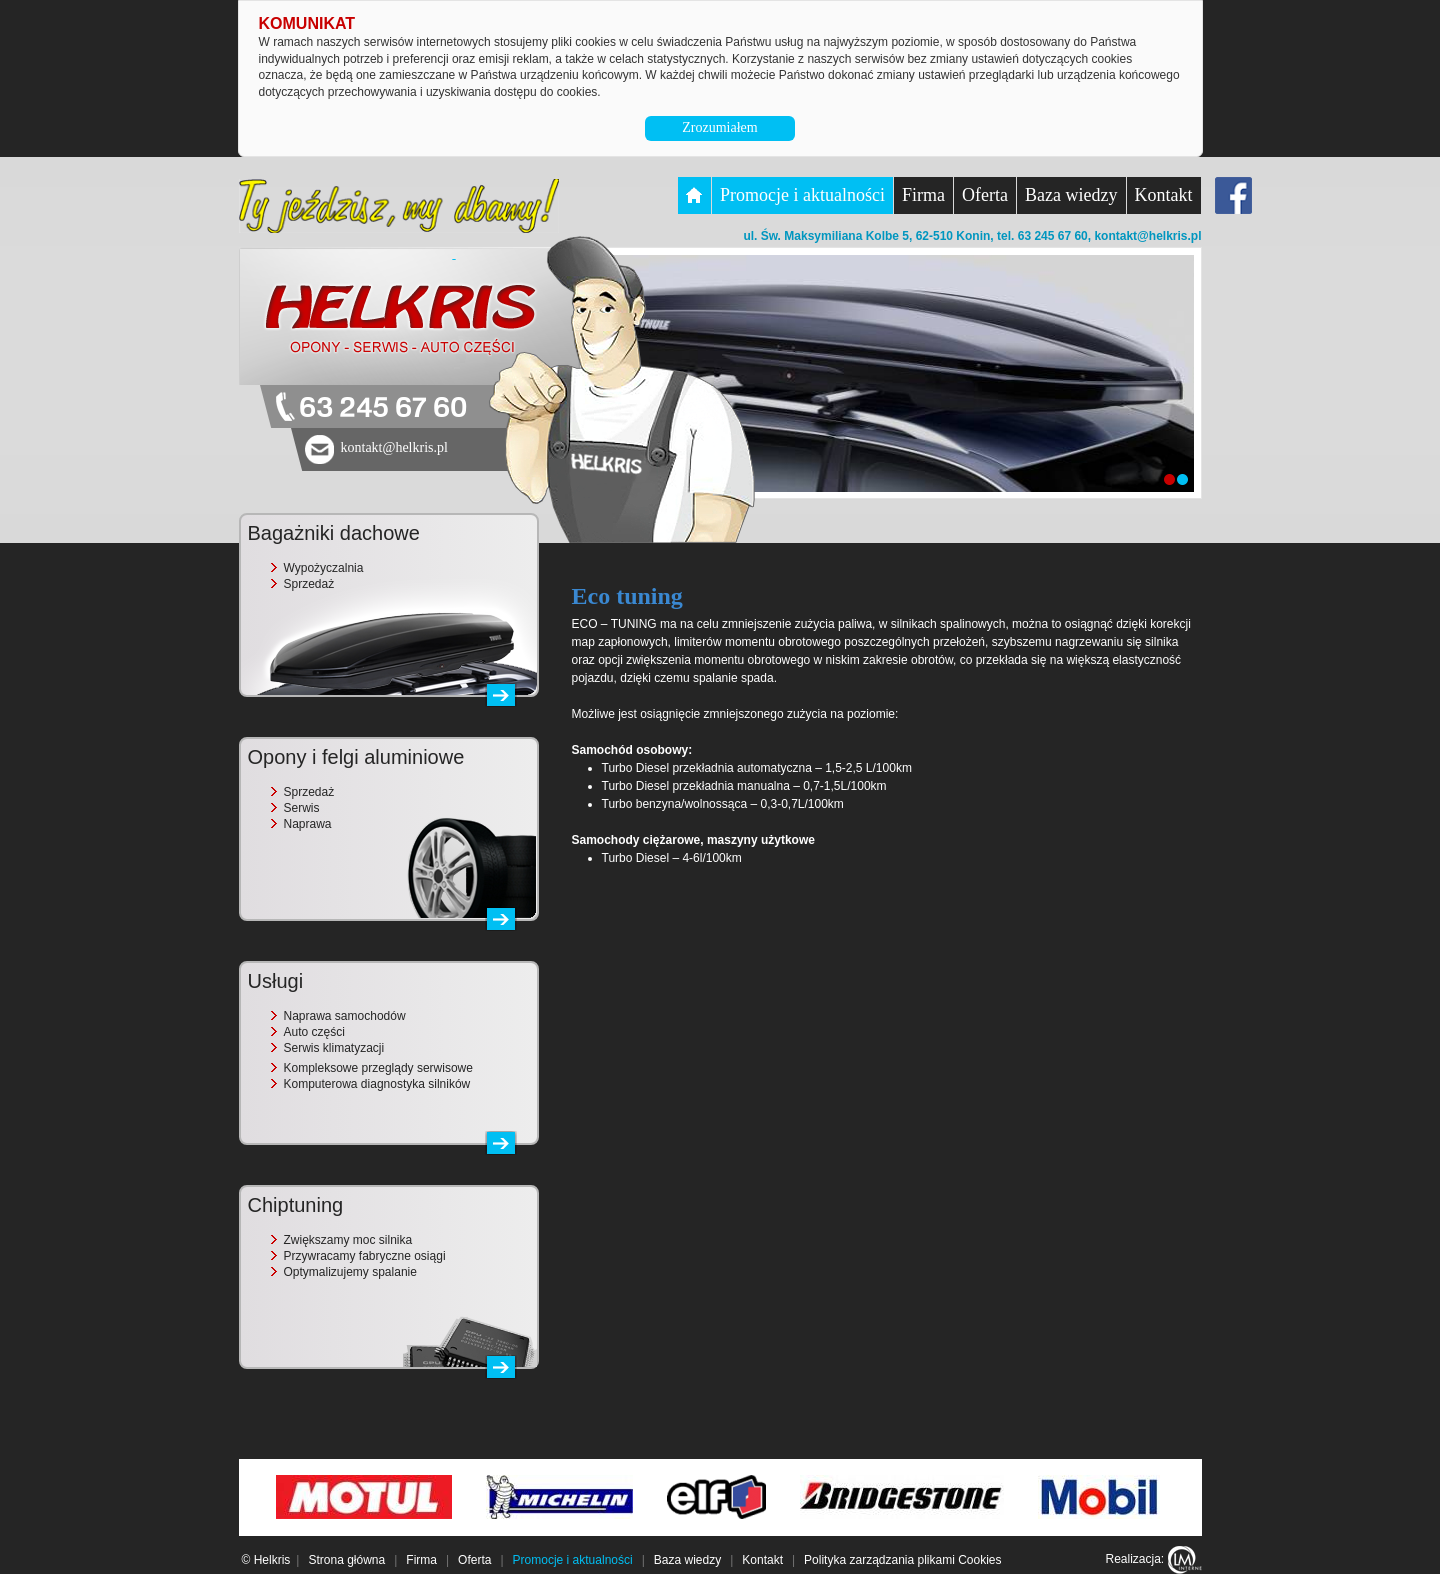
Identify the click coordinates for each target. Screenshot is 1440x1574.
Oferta (985, 195)
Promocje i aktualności (802, 195)
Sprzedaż (309, 584)
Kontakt (1164, 195)
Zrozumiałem (719, 127)
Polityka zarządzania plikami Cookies (902, 1560)
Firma (923, 195)
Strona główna (346, 1560)
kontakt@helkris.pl (1147, 236)
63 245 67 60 (383, 408)
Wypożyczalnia (324, 568)
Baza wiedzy (1071, 195)
